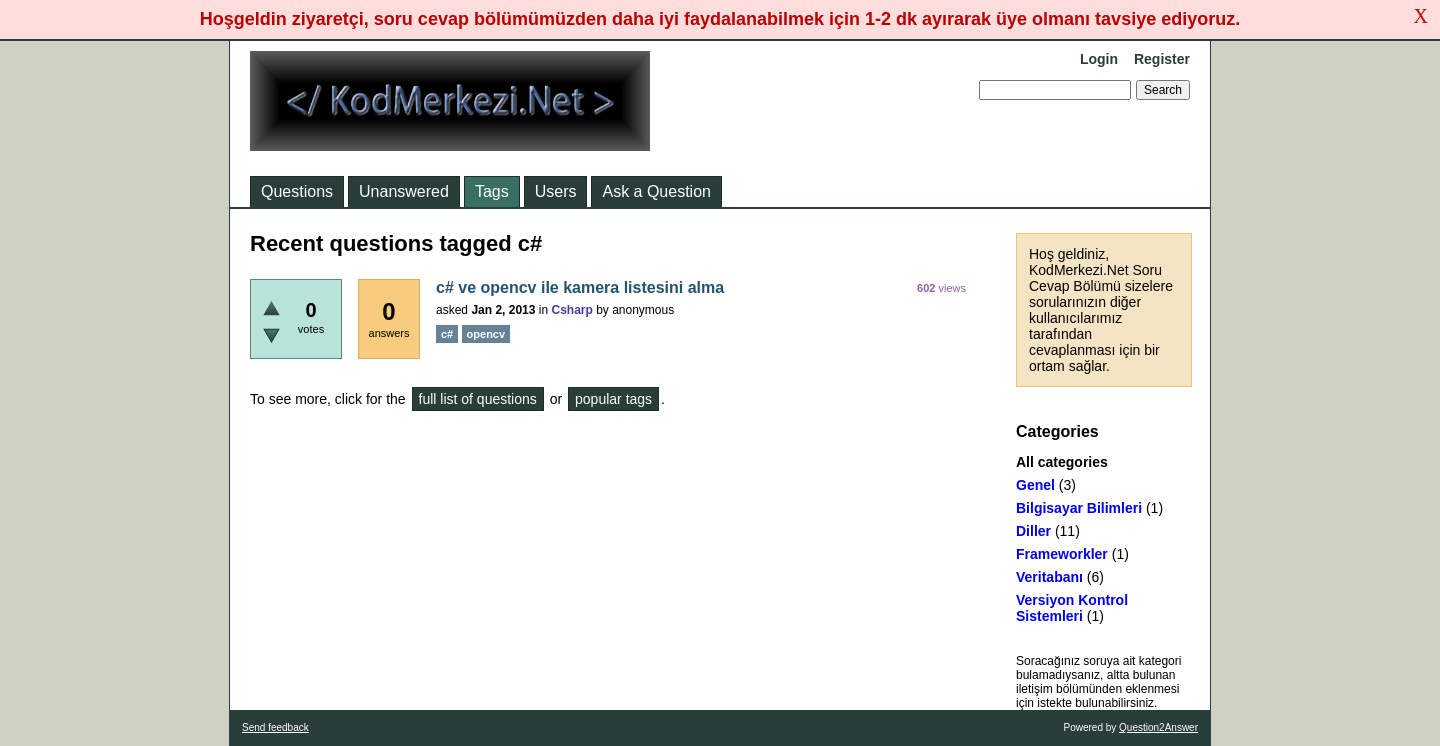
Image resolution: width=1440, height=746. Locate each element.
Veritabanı (1049, 577)
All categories (1062, 462)
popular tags (613, 399)
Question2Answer (1158, 727)
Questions (297, 191)
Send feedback (275, 727)
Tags (492, 191)
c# (447, 334)
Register (1162, 59)
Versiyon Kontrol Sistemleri (1072, 608)
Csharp (571, 310)
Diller (1033, 531)
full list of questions (478, 399)
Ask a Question (656, 191)
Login (1099, 59)
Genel (1035, 485)
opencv (486, 334)
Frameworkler (1062, 554)
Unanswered (404, 191)
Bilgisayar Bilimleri (1079, 508)
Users (556, 191)
